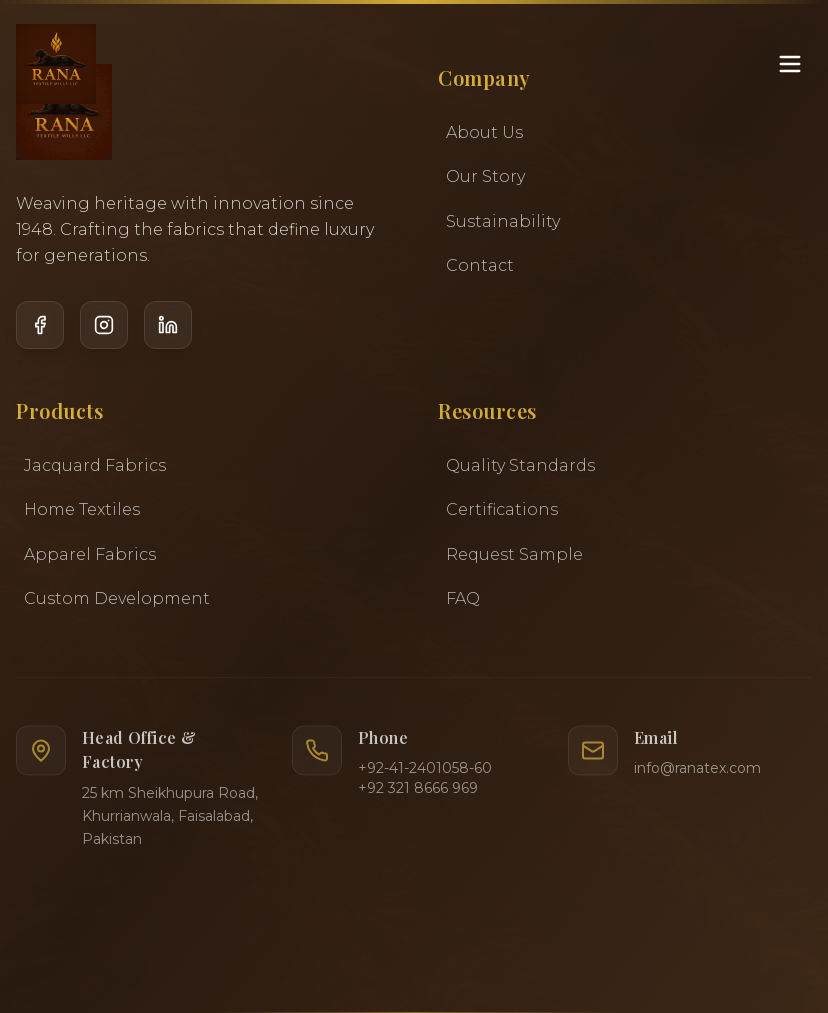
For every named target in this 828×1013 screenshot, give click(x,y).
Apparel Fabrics (90, 556)
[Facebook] (40, 332)
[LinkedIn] (168, 343)
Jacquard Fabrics (95, 467)
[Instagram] (104, 343)
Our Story (485, 177)
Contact (480, 266)
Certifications (502, 515)
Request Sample (514, 559)
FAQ (463, 604)
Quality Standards (520, 470)
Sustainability (503, 221)
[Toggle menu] (790, 64)
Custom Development (117, 601)
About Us (484, 132)
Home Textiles (82, 512)
